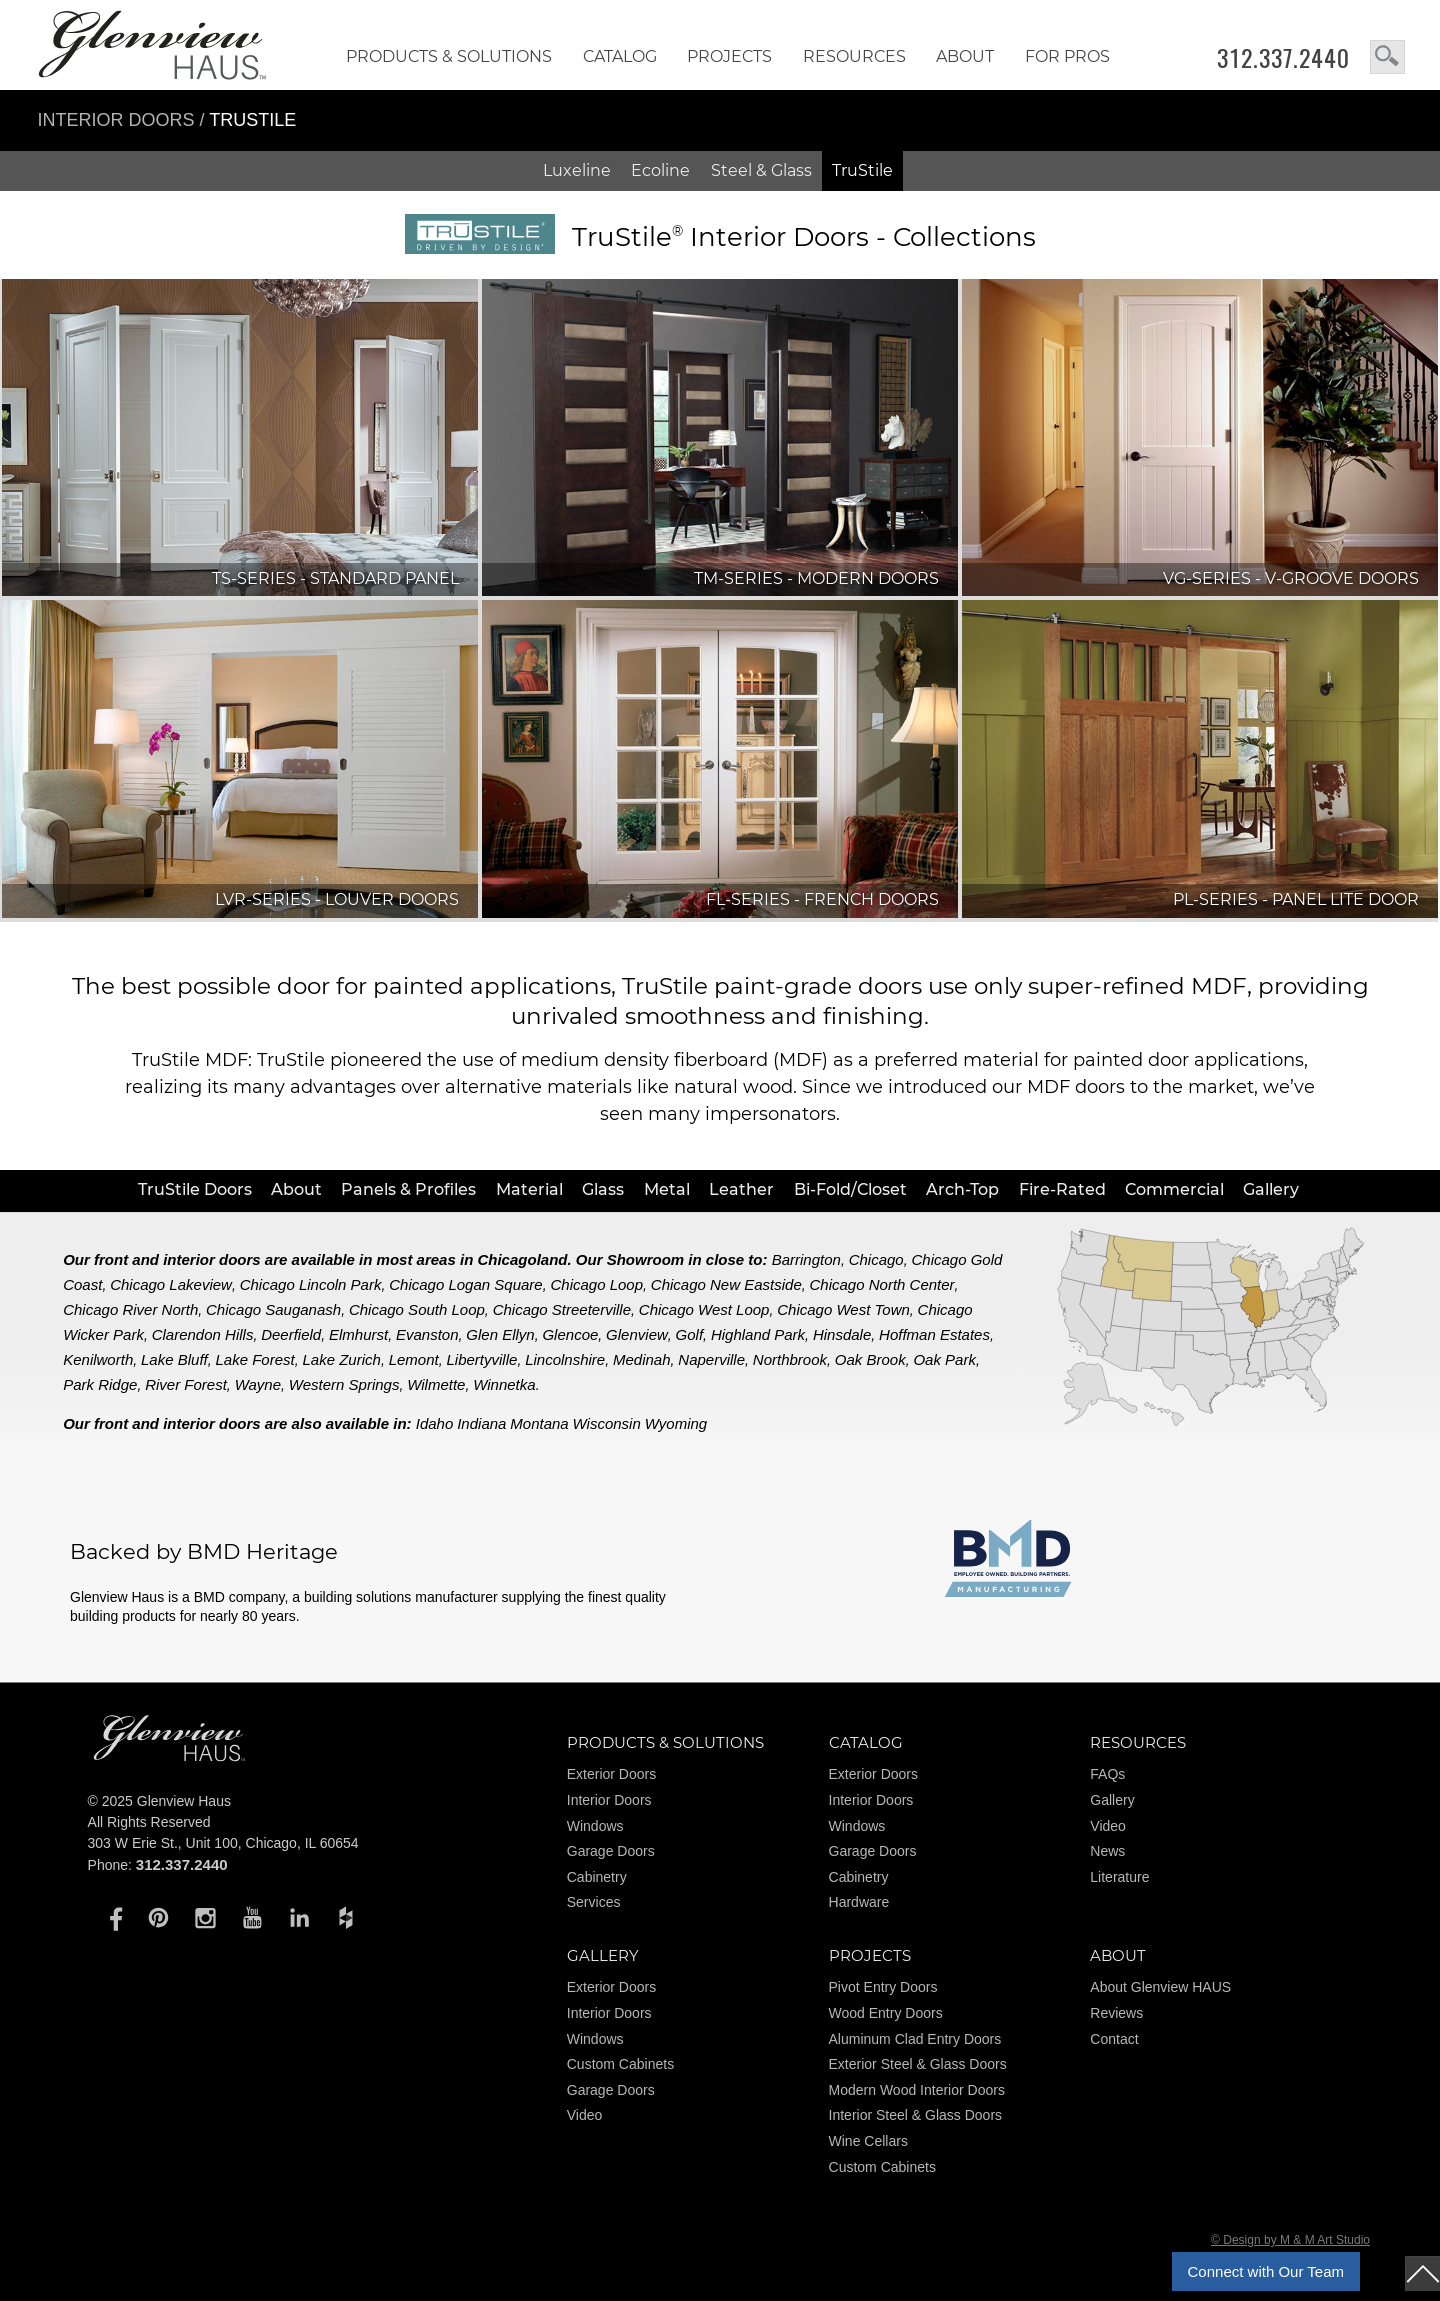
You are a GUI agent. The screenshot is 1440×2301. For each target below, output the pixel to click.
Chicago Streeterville (562, 1309)
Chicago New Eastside (726, 1284)
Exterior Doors (611, 1774)
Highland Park (758, 1334)
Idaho (435, 1423)
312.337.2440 (1283, 58)
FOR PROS (1067, 56)
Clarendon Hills (203, 1334)
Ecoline (660, 170)
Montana (539, 1423)
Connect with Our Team (1266, 2271)
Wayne (258, 1384)
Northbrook (790, 1359)
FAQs (1107, 1774)
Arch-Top (962, 1189)
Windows (595, 1826)
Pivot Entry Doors (883, 1987)
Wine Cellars (868, 2141)
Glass (603, 1189)
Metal (667, 1189)
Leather (741, 1189)
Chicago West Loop (704, 1309)
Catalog (620, 56)
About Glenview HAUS (1160, 1987)
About (965, 56)
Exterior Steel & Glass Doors (918, 2064)
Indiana (481, 1423)
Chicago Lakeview (171, 1284)
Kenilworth (98, 1359)
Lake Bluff (174, 1359)
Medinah (642, 1359)
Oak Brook (870, 1359)
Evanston (427, 1334)
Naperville (711, 1359)
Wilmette (436, 1384)
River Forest (186, 1384)
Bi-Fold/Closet (850, 1189)
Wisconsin (607, 1423)
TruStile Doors (195, 1189)
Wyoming (676, 1423)
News (1107, 1851)
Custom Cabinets (620, 2064)
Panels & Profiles (408, 1189)
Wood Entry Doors (886, 2013)
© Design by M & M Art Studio (1290, 2240)
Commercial (1174, 1189)
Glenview (637, 1334)
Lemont (414, 1359)
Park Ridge (100, 1384)
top (1422, 2273)
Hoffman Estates (934, 1334)
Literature (1119, 1877)
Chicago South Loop (417, 1309)
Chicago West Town (843, 1309)
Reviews (1116, 2013)
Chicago (876, 1259)
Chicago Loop (596, 1284)
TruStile (862, 170)
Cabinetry (597, 1877)
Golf (690, 1334)
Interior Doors (119, 120)
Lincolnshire (565, 1359)
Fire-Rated (1062, 1189)
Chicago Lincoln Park (311, 1284)
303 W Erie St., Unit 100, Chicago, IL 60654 (223, 1843)
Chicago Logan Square (465, 1284)
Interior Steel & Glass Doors (916, 2115)
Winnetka (504, 1384)
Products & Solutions (449, 56)
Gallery (1271, 1189)
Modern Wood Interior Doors (917, 2090)
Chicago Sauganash (273, 1309)
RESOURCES (854, 56)
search (1387, 57)
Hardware (859, 1902)
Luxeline (577, 170)
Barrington (806, 1259)
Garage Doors (611, 1851)
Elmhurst (358, 1334)
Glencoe (570, 1334)
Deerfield (291, 1334)
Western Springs (344, 1384)
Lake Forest (255, 1359)
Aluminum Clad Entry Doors (915, 2039)
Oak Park (944, 1359)
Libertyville (482, 1359)
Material (529, 1189)
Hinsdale (842, 1334)
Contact (1114, 2039)
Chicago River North (130, 1309)
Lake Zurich (342, 1359)
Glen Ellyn (500, 1334)
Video (1108, 1826)
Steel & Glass (761, 170)
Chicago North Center (882, 1284)
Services (594, 1902)
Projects (729, 56)
